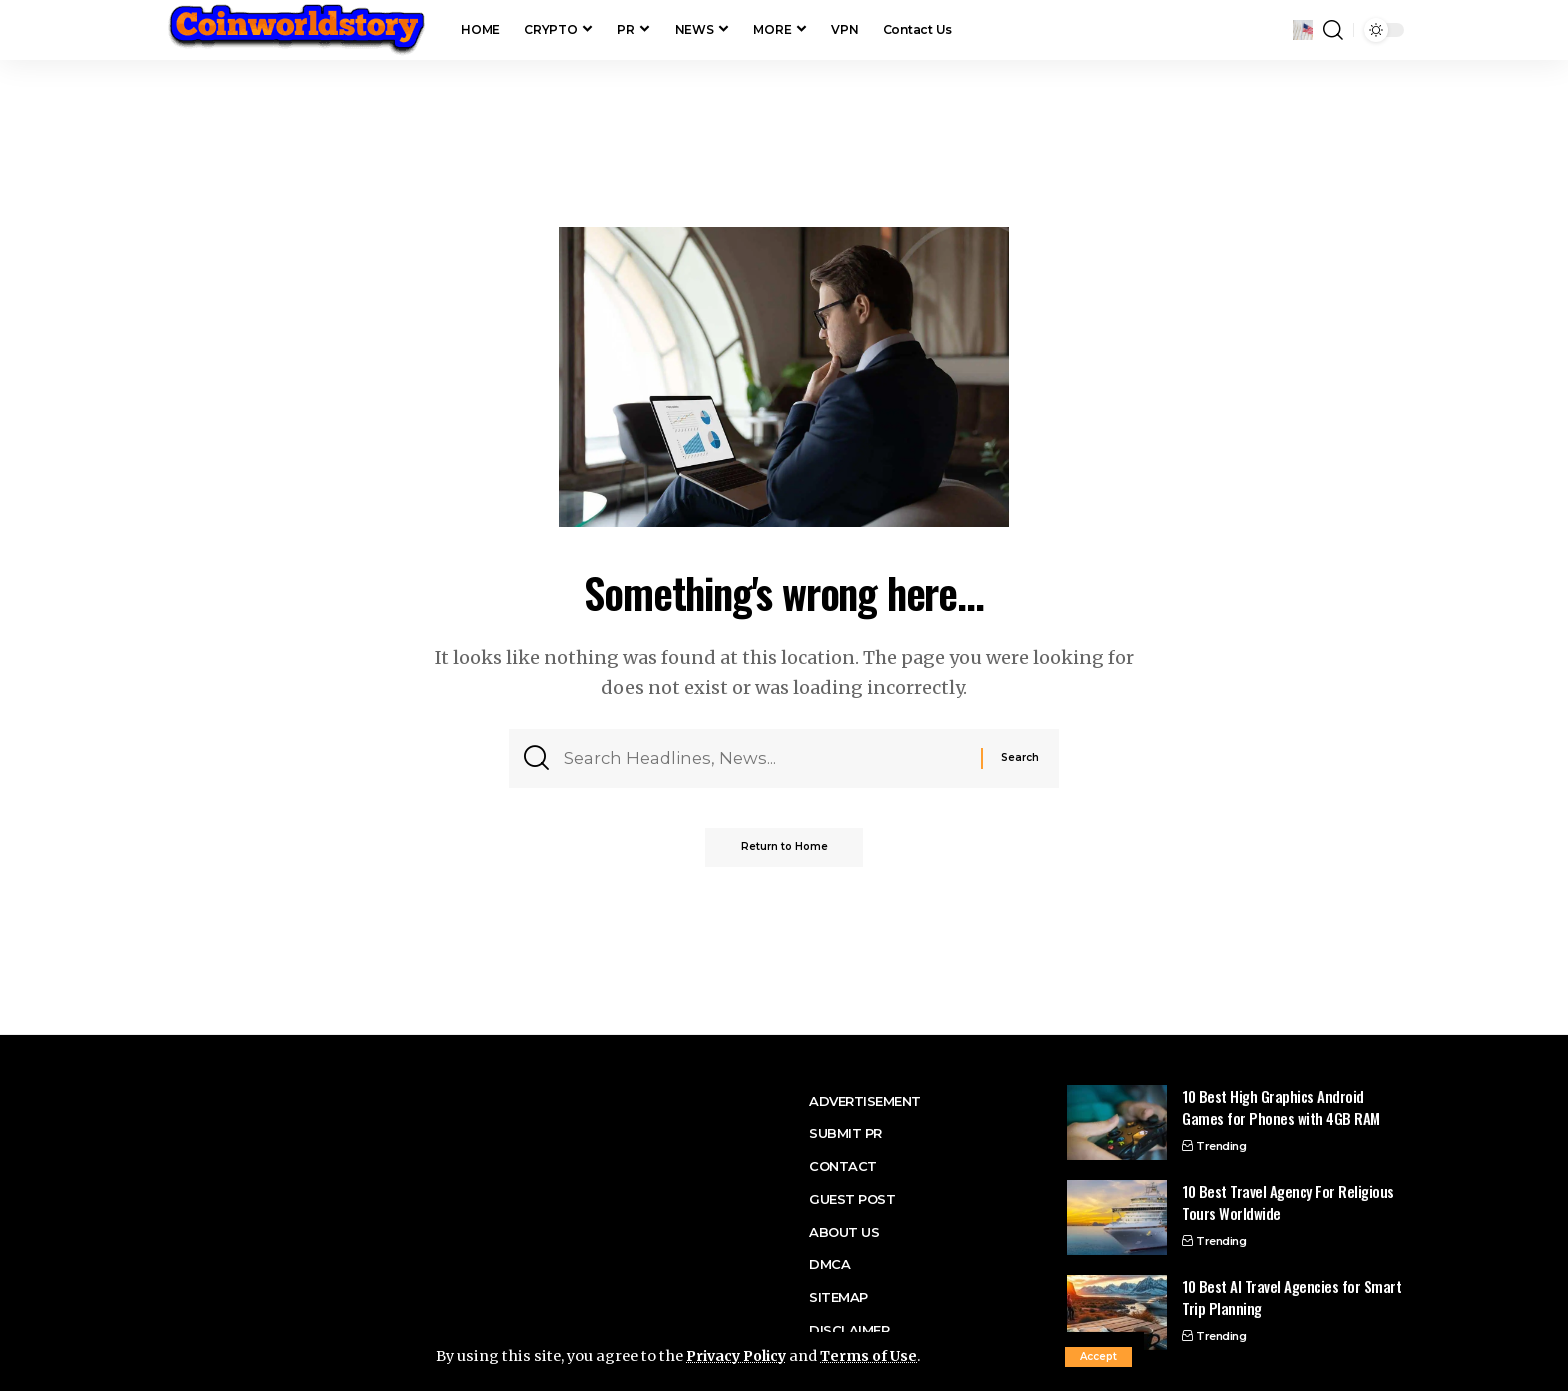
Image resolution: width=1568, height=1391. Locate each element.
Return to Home (784, 852)
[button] (1098, 1357)
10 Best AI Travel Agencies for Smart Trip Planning (1291, 1297)
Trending (1221, 1146)
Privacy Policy (739, 1357)
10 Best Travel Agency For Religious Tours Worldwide (1288, 1202)
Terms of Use (877, 1357)
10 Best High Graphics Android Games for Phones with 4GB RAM (1281, 1107)
